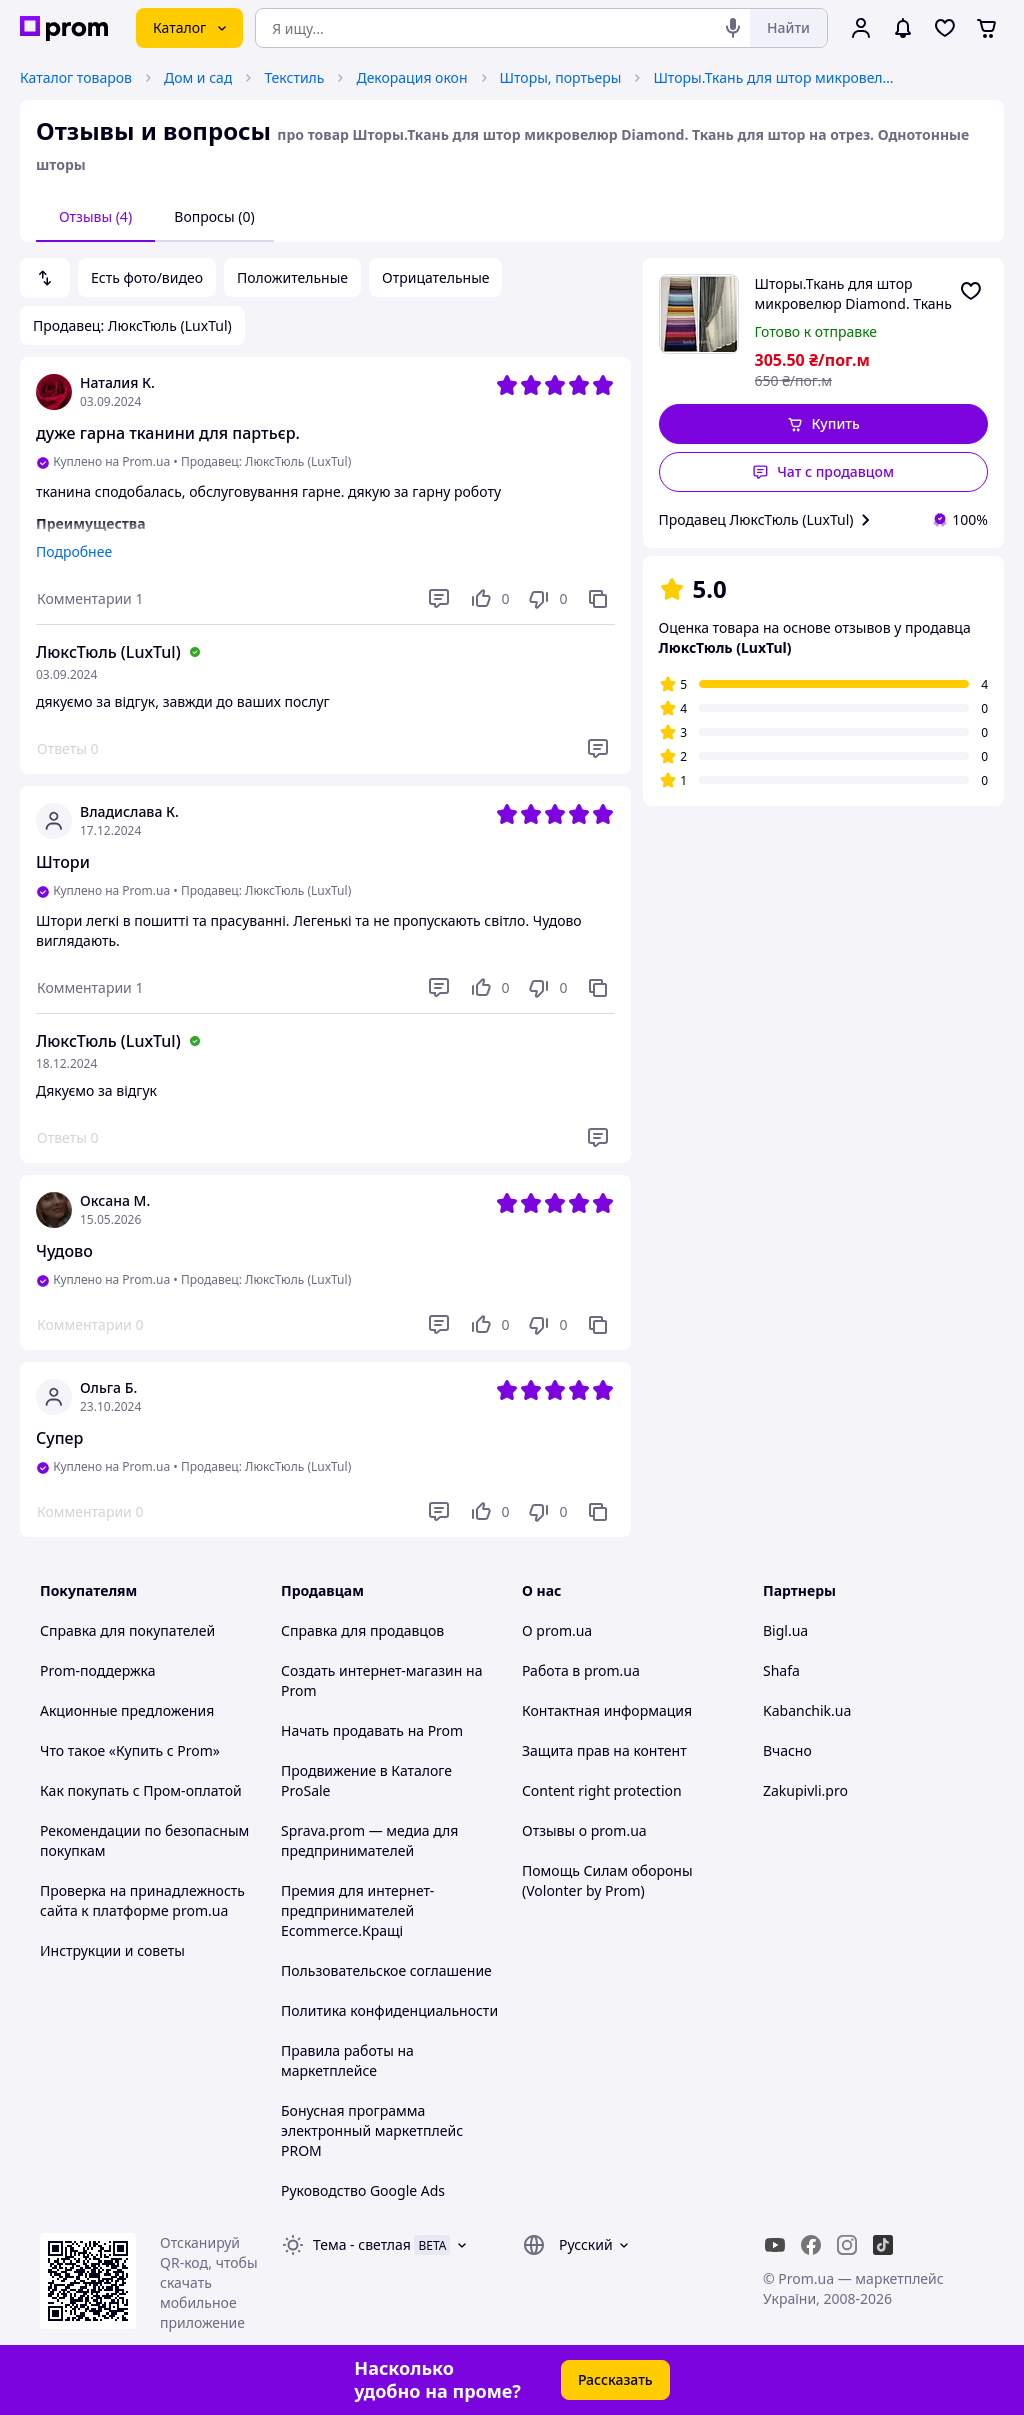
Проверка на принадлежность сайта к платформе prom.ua (142, 1900)
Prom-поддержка (98, 1670)
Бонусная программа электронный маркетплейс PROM (372, 2130)
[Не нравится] (547, 599)
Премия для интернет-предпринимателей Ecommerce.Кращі (357, 1910)
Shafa (781, 1670)
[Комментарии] (90, 599)
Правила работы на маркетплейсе (347, 2060)
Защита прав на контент (604, 1750)
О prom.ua (557, 1630)
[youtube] (775, 2245)
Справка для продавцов (362, 1630)
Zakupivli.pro (805, 1790)
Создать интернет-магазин (371, 1670)
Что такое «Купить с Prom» (130, 1750)
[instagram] (847, 2245)
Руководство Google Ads (363, 2190)
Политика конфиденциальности (389, 2010)
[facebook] (811, 2245)
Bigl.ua (785, 1630)
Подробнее (74, 551)
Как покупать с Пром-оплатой (141, 1790)
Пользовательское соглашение (386, 1970)
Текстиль (294, 77)
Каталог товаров (76, 77)
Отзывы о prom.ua (584, 1830)
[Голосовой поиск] (733, 28)
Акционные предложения (127, 1710)
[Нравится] (489, 599)
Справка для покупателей (127, 1630)
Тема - (362, 2244)
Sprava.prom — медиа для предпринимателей (369, 1840)
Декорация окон (411, 77)
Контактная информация (607, 1710)
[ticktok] (883, 2245)
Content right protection (602, 1790)
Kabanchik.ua (807, 1710)
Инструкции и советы (112, 1950)
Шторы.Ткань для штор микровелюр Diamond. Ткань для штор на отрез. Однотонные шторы (778, 77)
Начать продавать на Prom (372, 1730)
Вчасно (787, 1750)
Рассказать (615, 2379)
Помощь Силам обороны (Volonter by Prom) (607, 1880)
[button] (824, 424)
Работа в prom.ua (581, 1670)
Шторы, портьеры (561, 77)
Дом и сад (198, 77)
